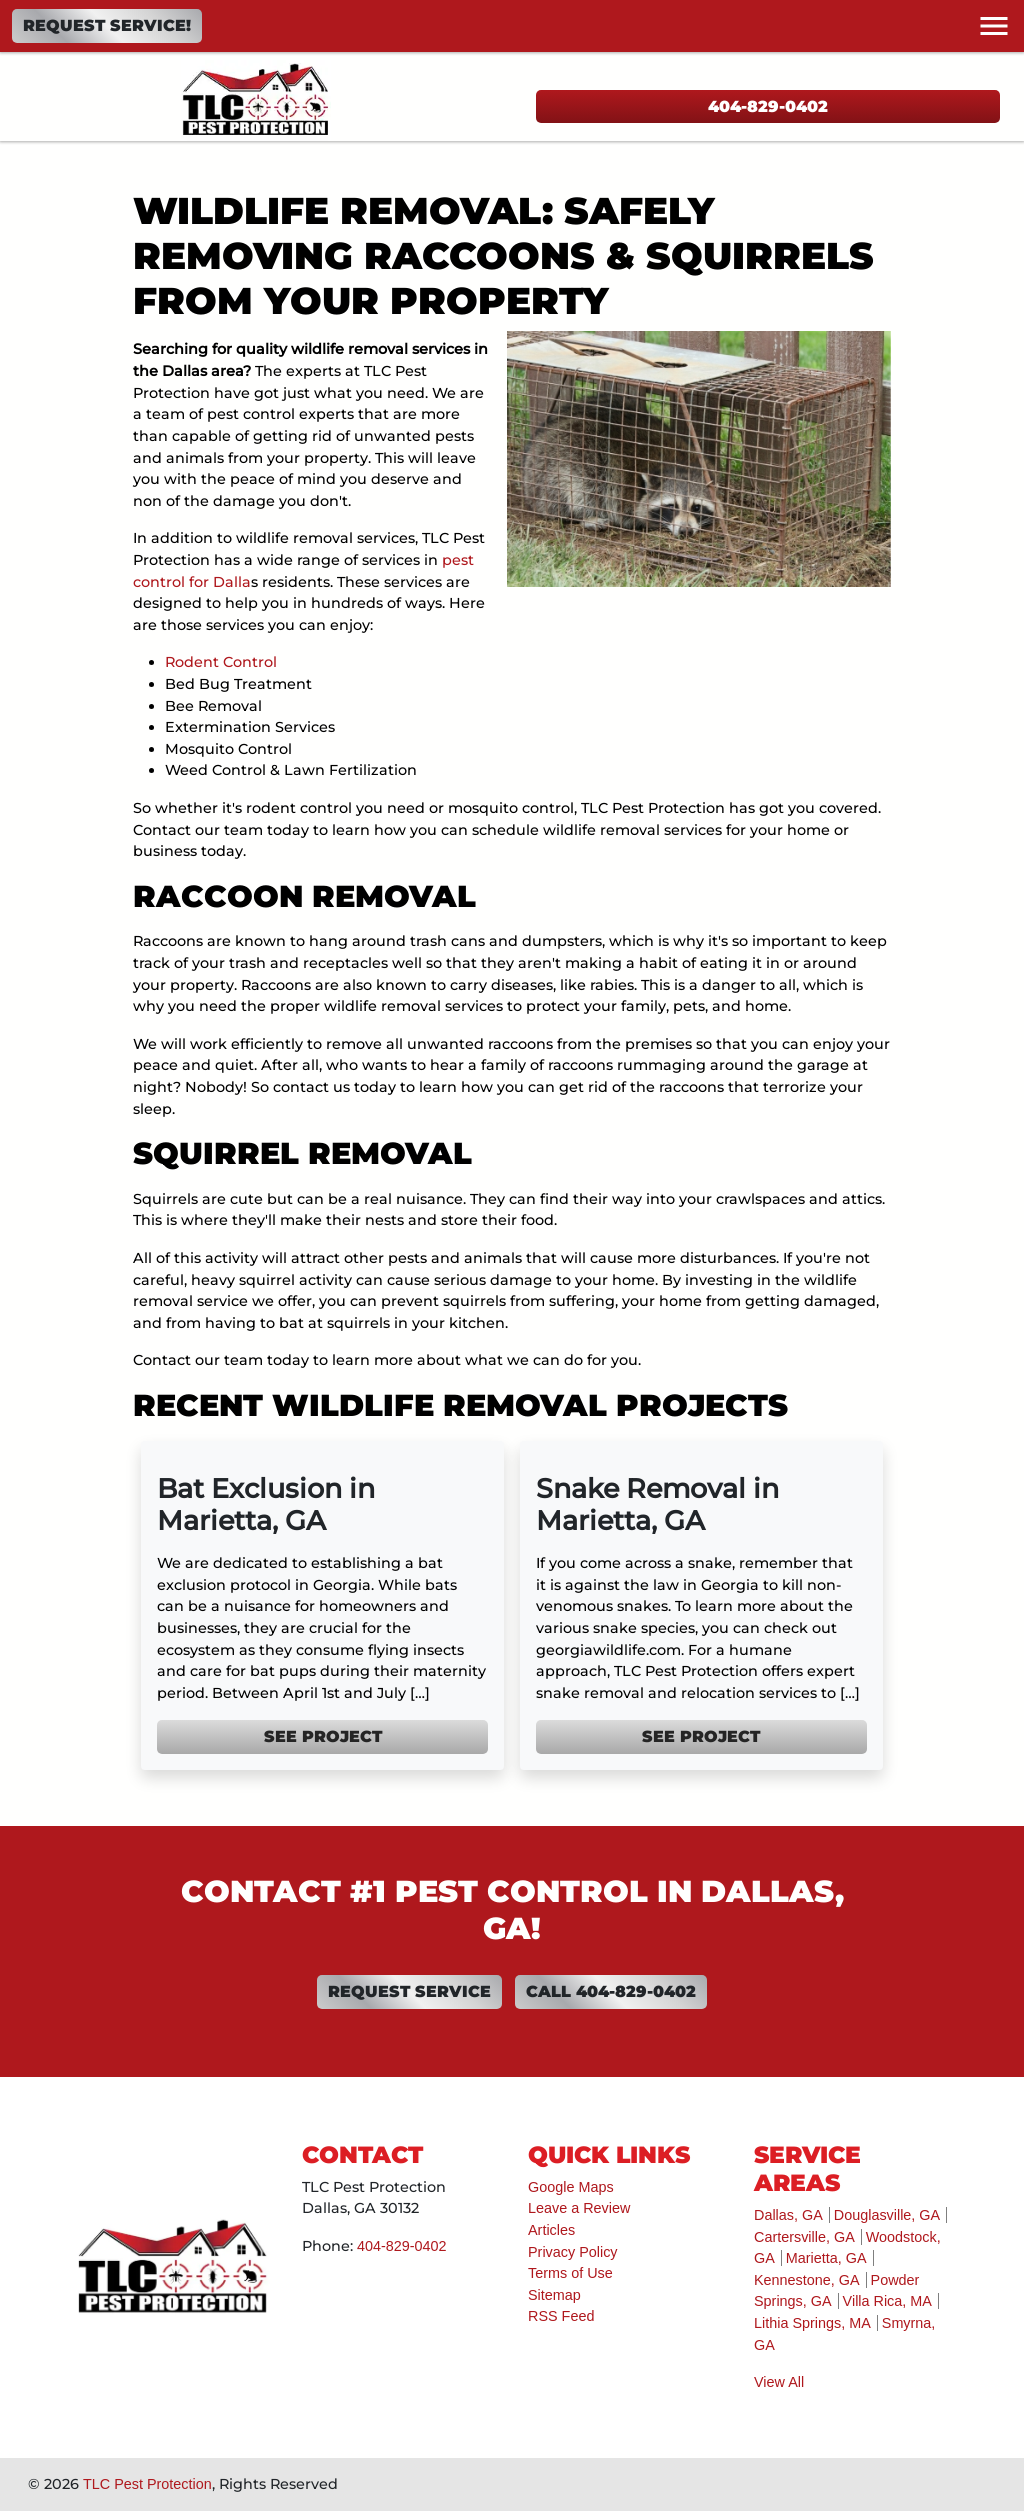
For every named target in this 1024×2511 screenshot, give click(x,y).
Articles (551, 2230)
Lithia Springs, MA (812, 2323)
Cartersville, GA (804, 2237)
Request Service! (107, 25)
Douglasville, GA (887, 2215)
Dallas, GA (788, 2215)
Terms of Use (570, 2273)
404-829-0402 (768, 106)
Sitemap (554, 2295)
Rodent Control (221, 662)
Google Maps (571, 2187)
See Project (323, 1736)
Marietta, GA (826, 2258)
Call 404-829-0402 (611, 1991)
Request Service (409, 1991)
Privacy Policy (573, 2252)
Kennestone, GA (807, 2280)
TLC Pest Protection (147, 2484)
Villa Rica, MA (887, 2301)
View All (779, 2382)
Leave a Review (579, 2208)
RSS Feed (561, 2316)
